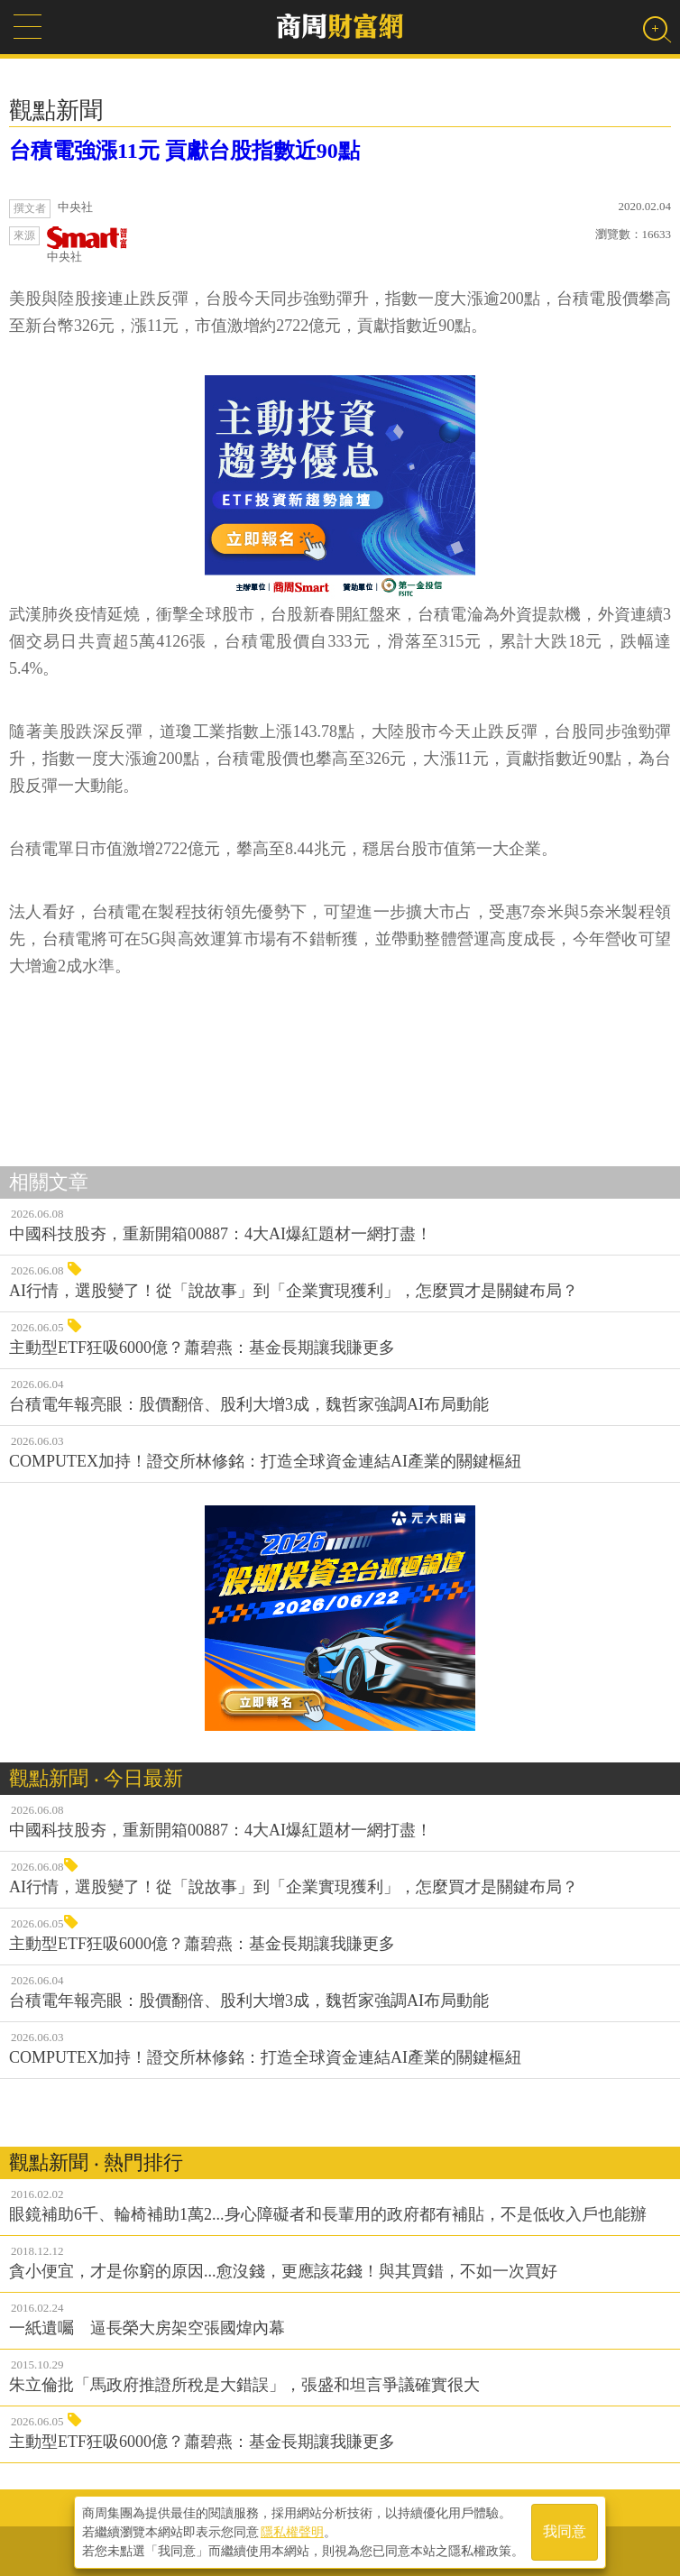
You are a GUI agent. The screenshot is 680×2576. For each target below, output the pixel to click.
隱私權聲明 (292, 2532)
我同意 (564, 2532)
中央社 (87, 244)
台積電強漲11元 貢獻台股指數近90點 (184, 150)
